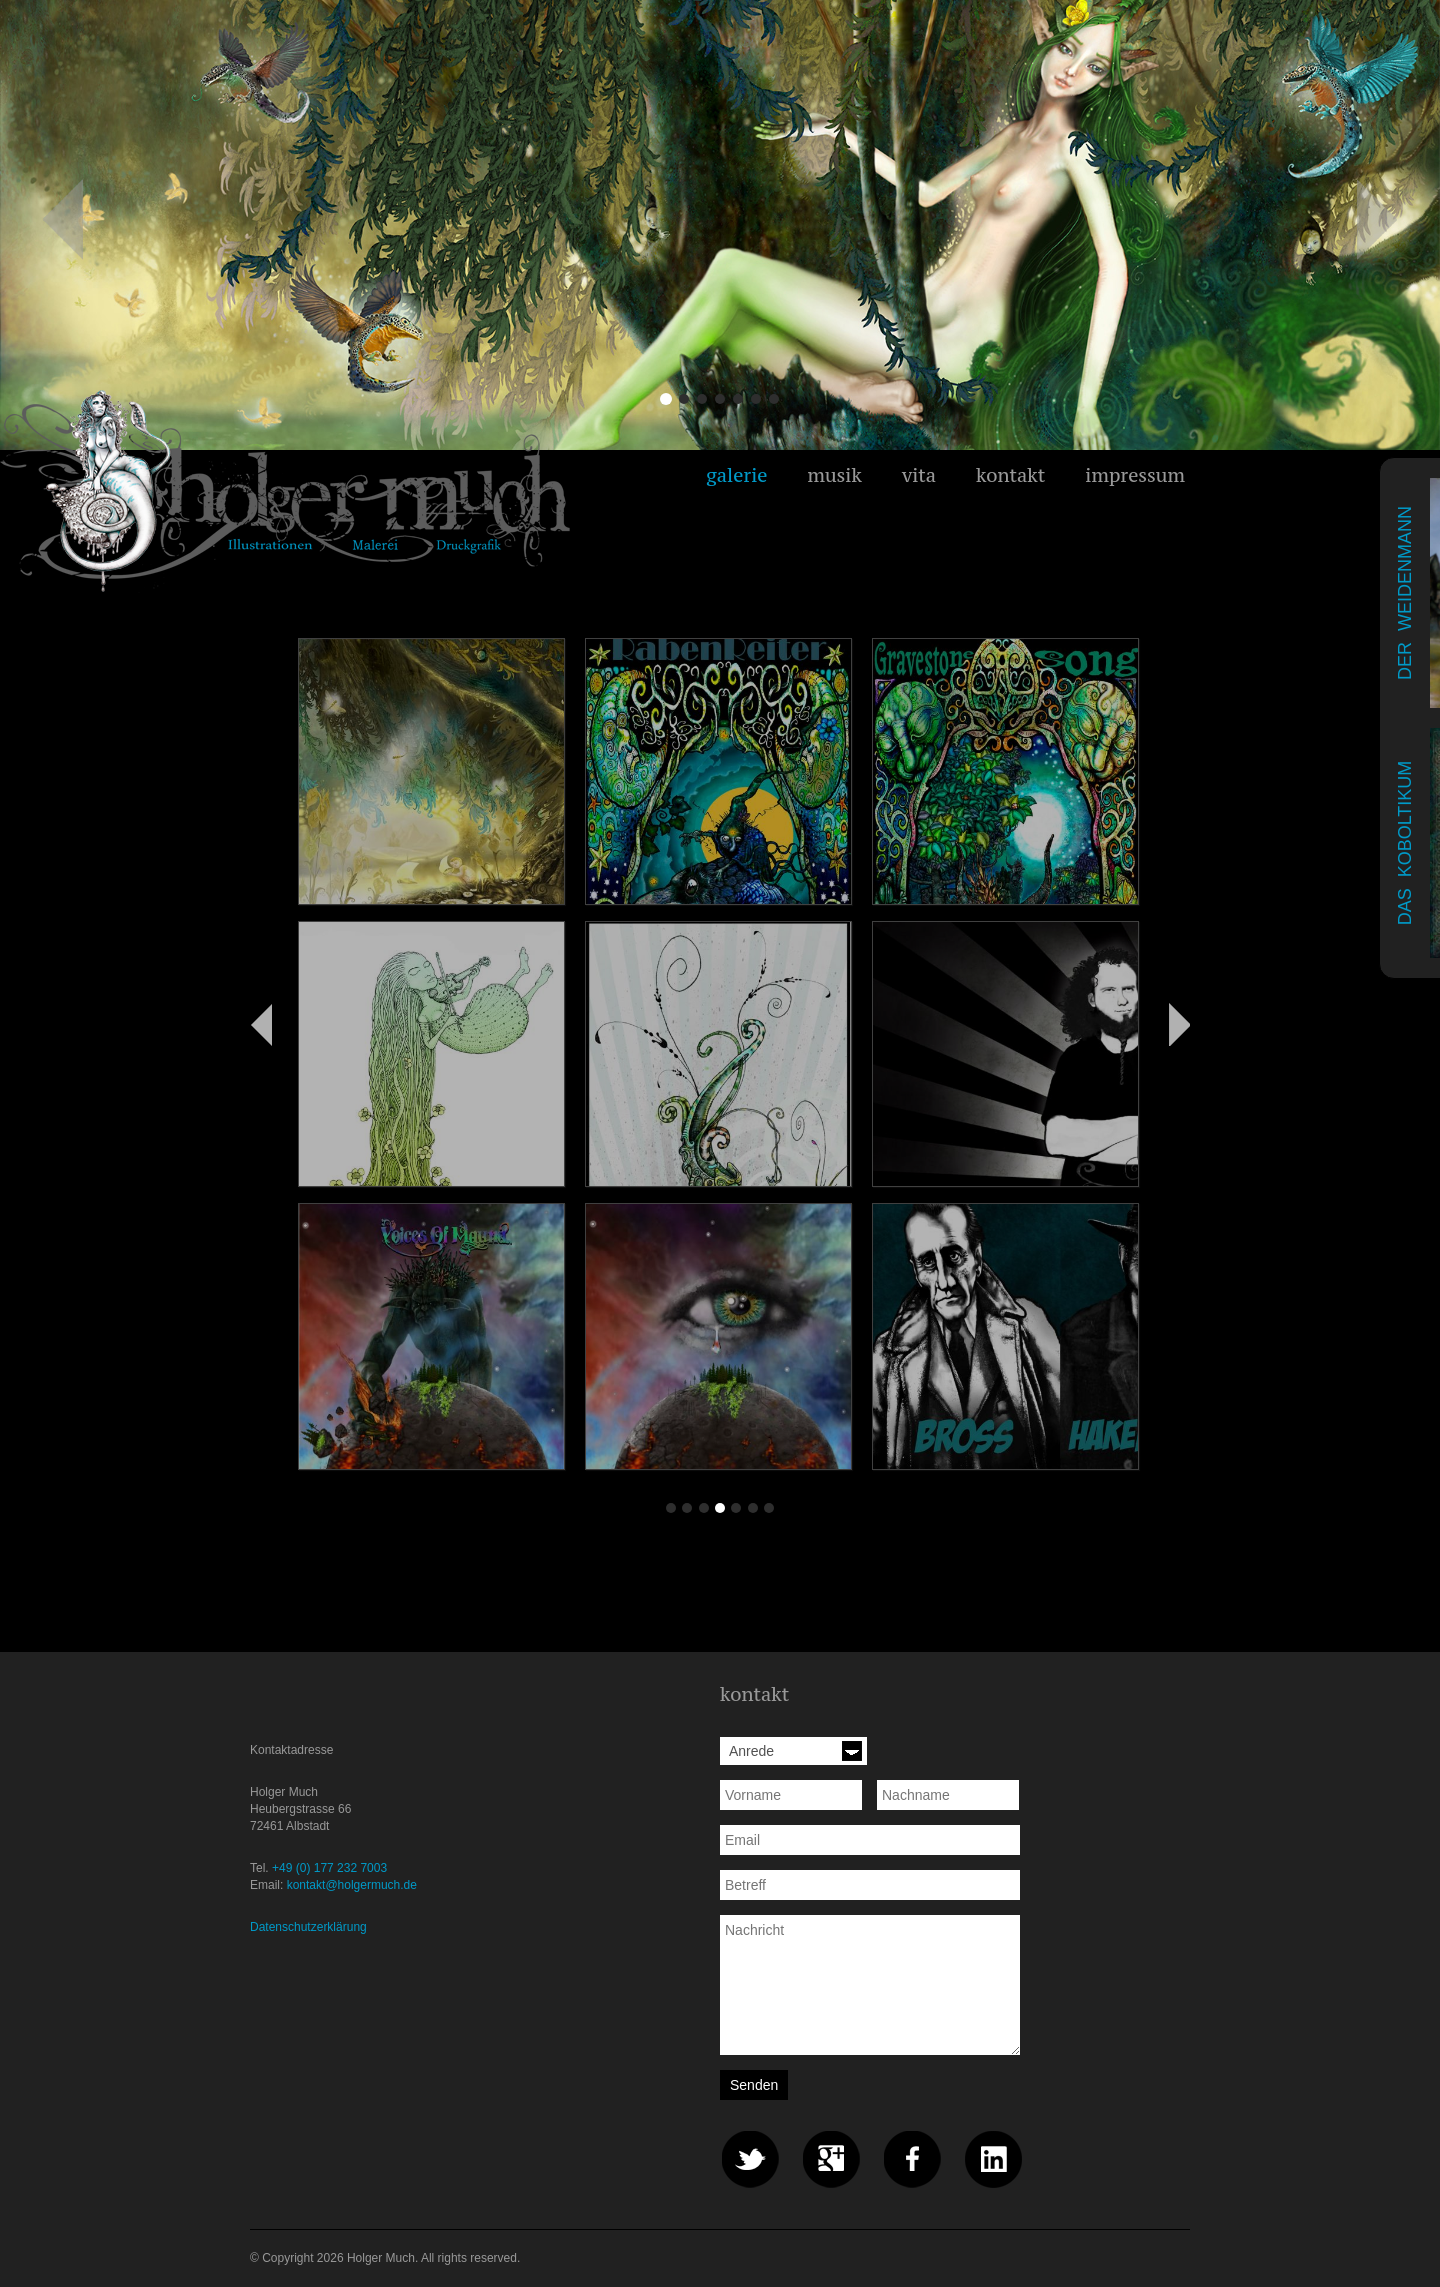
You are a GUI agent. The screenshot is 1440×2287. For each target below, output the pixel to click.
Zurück (261, 1024)
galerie (736, 475)
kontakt (1010, 475)
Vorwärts (1179, 1024)
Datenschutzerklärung (308, 1927)
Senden (754, 2085)
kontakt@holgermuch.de (352, 1885)
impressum (1135, 475)
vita (919, 475)
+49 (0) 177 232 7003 (329, 1868)
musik (834, 475)
